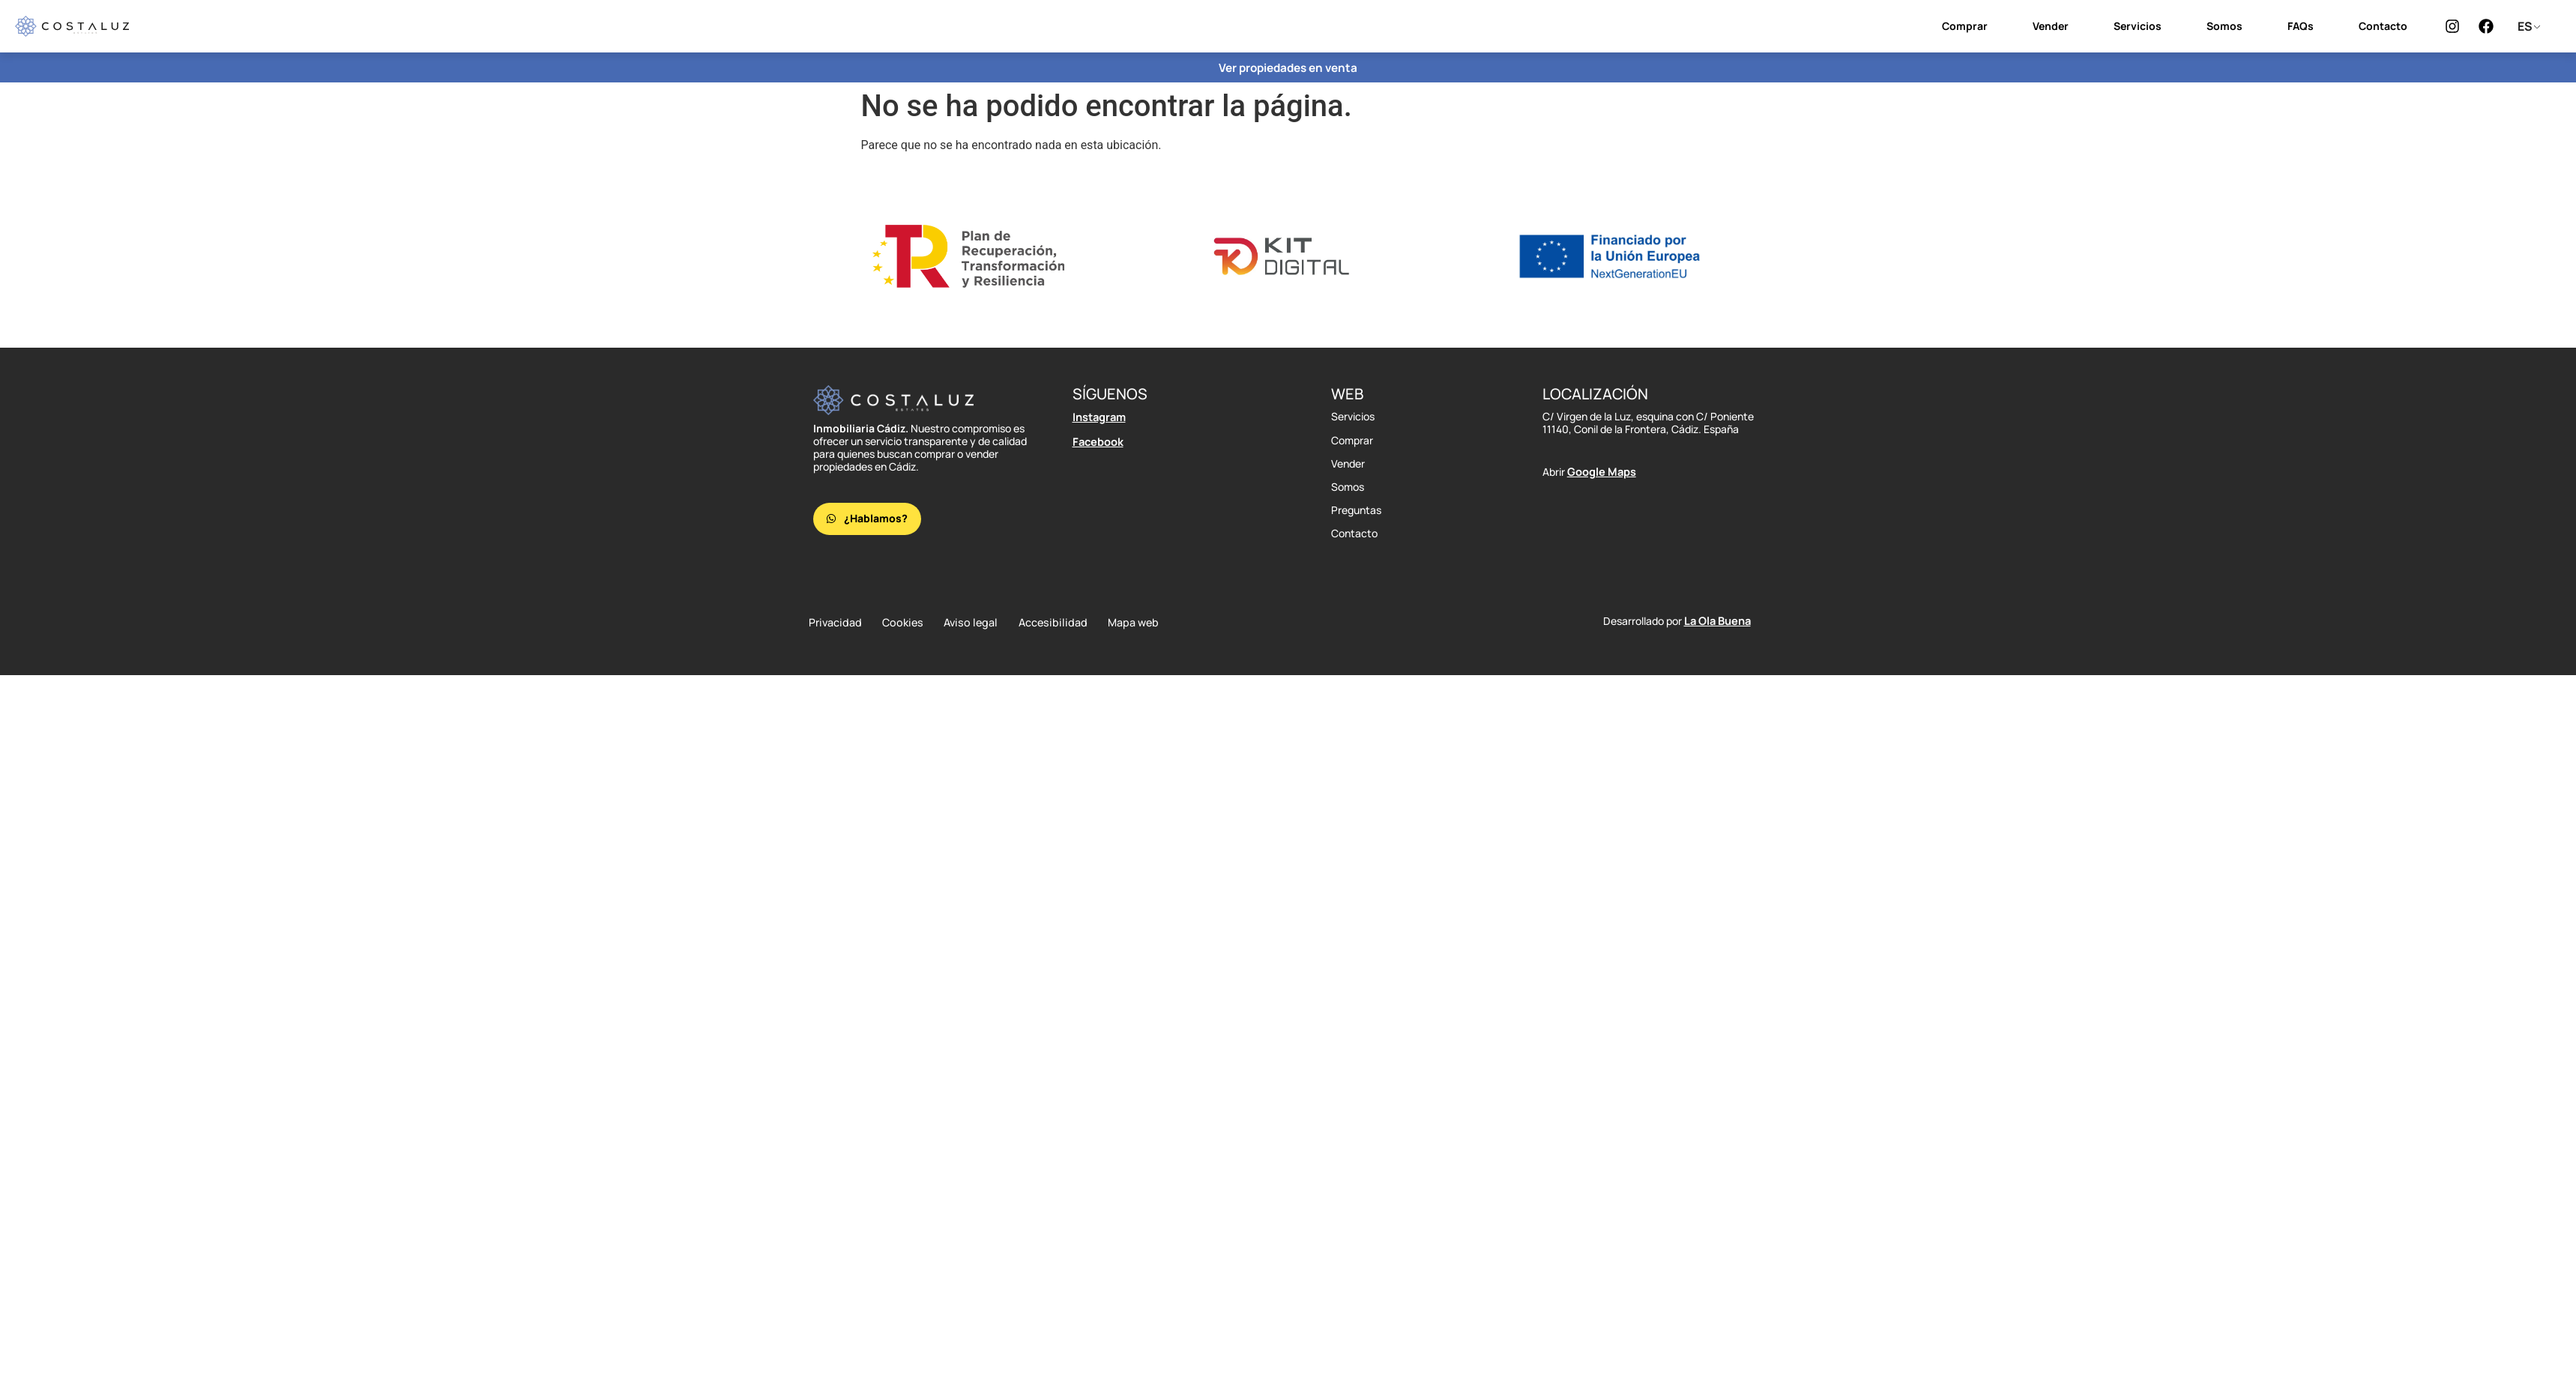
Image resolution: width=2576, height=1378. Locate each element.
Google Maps (1600, 471)
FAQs (2300, 26)
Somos (2224, 26)
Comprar (1965, 26)
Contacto (2383, 26)
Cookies (908, 623)
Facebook (1097, 440)
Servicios (2138, 26)
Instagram (1099, 416)
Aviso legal (982, 623)
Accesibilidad (1068, 623)
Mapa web (1154, 623)
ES (2525, 26)
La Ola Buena (1716, 621)
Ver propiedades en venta (1288, 67)
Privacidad (834, 623)
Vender (2051, 26)
